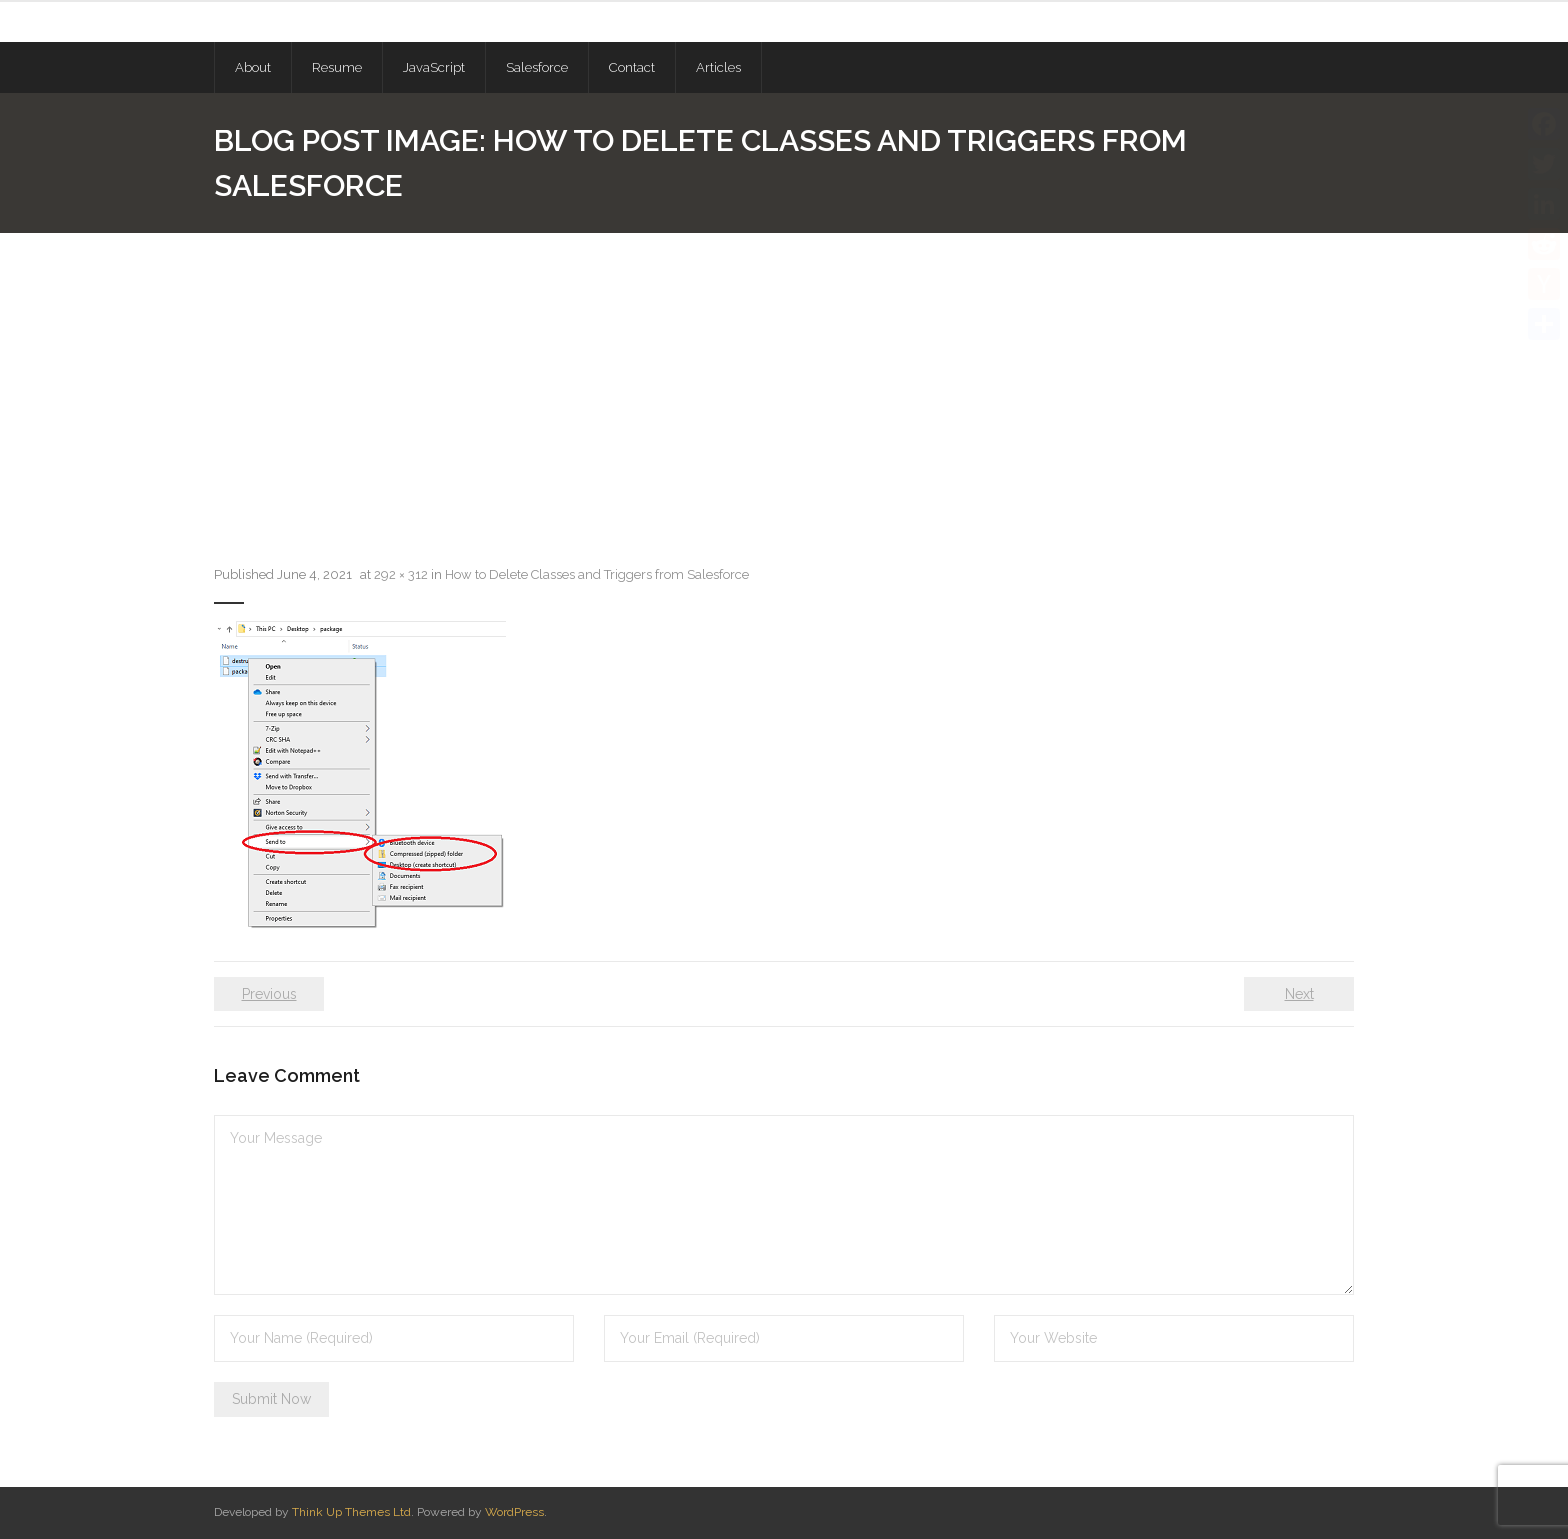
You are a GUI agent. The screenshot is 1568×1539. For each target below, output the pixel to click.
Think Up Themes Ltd (351, 1512)
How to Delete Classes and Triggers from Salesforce (597, 574)
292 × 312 (401, 574)
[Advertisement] (784, 383)
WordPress (514, 1512)
